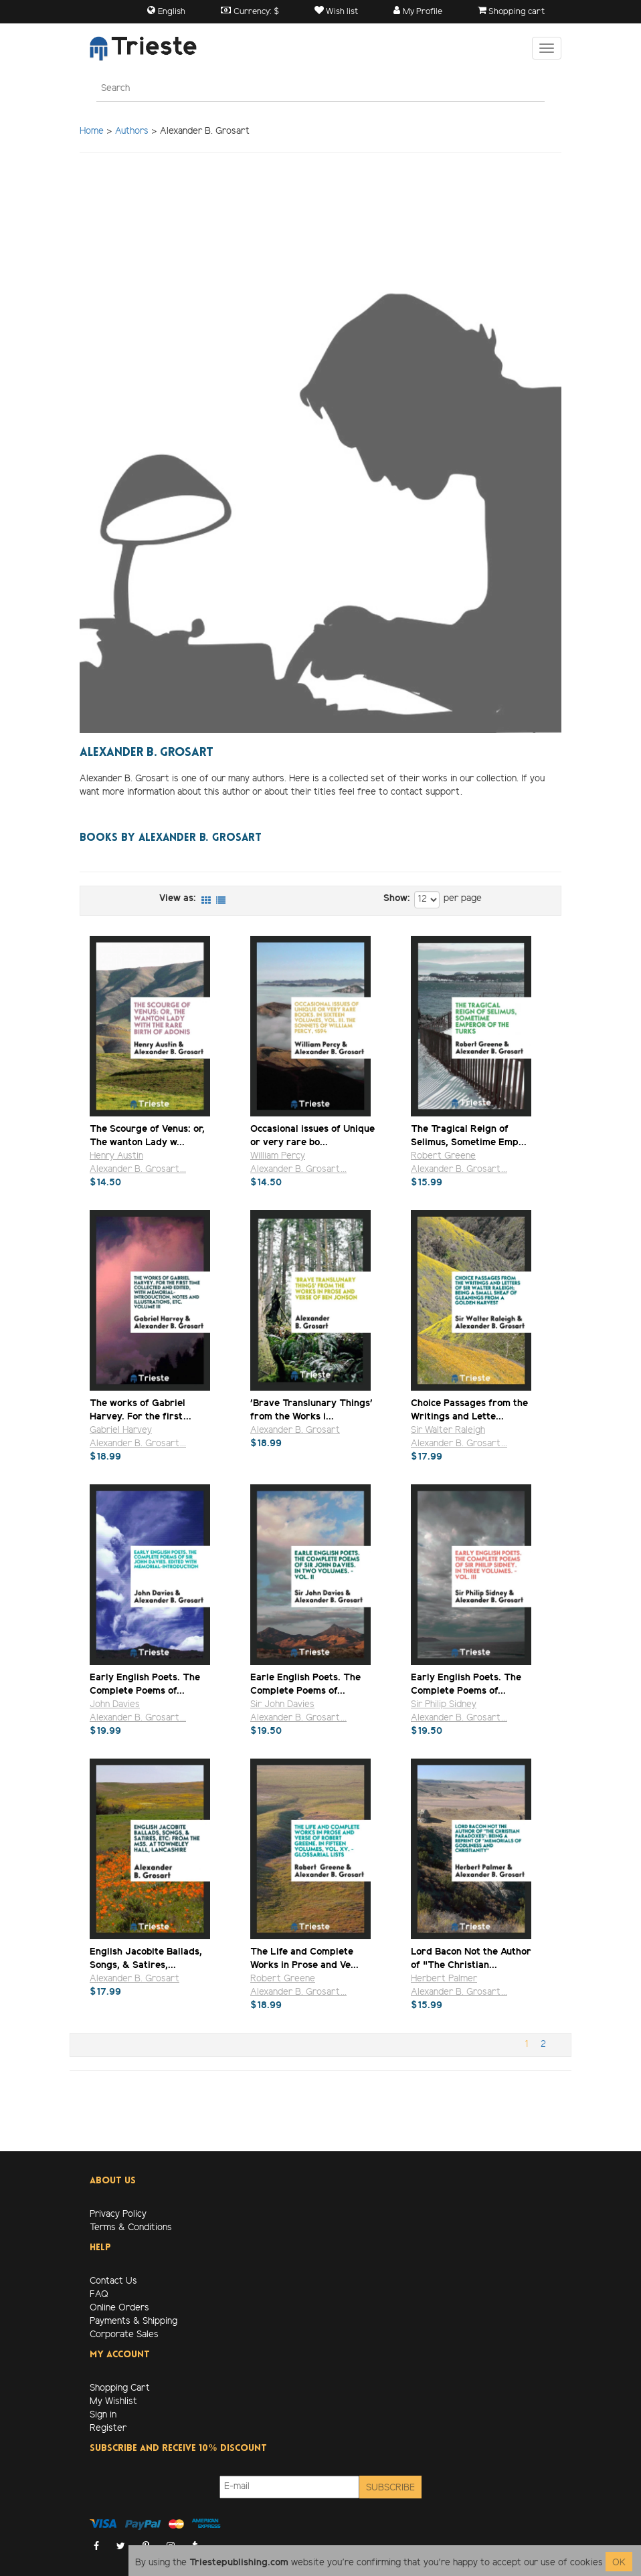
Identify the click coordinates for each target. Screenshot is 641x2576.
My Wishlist (113, 2401)
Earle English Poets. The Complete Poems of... (305, 1684)
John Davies (115, 1704)
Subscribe (390, 2488)
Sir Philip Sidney (443, 1704)
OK (619, 2563)
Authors (132, 131)
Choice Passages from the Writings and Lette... (469, 1409)
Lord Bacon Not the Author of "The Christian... (471, 1958)
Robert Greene (443, 1156)
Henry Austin (116, 1156)
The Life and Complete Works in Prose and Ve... (304, 1958)
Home (92, 131)
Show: (396, 898)
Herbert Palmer (444, 1979)
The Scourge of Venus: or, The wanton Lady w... (147, 1135)
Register (108, 2428)
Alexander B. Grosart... (138, 1169)
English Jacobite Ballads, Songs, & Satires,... (146, 1958)
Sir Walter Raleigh (448, 1430)
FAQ (99, 2294)
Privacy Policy (118, 2214)
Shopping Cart (120, 2388)
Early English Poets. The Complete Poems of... (145, 1684)
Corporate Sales (124, 2335)
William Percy (277, 1156)
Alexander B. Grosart (295, 1430)
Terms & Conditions (131, 2228)
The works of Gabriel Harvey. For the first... (140, 1409)
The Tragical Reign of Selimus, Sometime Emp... (469, 1135)
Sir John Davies (282, 1704)
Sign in (103, 2415)
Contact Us (113, 2281)
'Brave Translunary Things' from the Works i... (311, 1409)
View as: (177, 898)
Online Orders (119, 2308)
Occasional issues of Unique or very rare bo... (312, 1135)
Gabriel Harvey (121, 1430)
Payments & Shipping (133, 2321)
